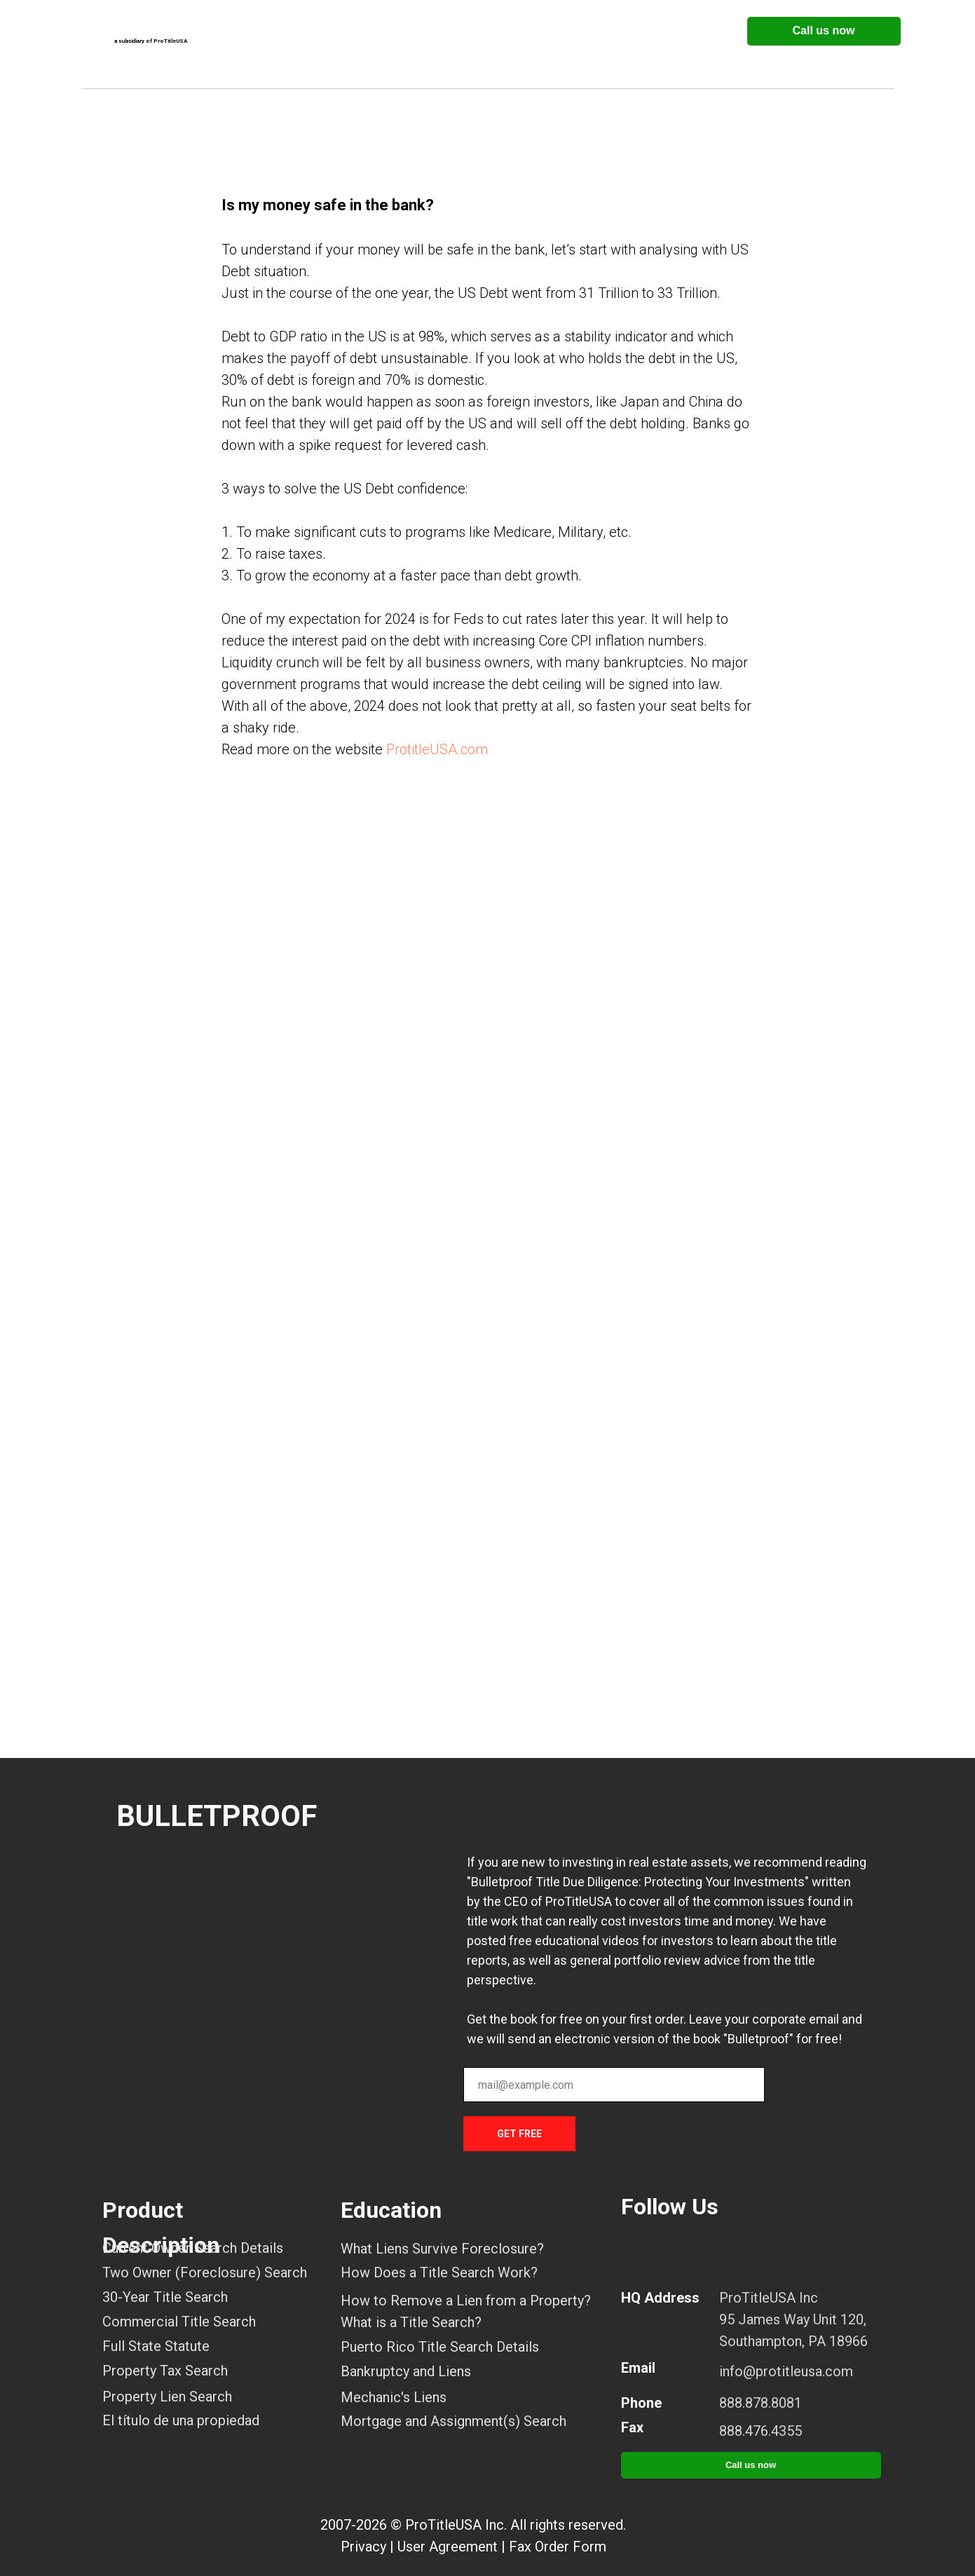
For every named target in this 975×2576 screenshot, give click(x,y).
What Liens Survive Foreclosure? (442, 2248)
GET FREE (519, 2133)
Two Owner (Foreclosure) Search (204, 2272)
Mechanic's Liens (393, 2397)
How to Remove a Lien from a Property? (466, 2300)
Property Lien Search (167, 2396)
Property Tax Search (165, 2370)
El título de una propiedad (180, 2420)
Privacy (363, 2546)
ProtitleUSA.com (437, 749)
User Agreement (447, 2546)
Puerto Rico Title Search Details (440, 2346)
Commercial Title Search (179, 2321)
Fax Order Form (557, 2546)
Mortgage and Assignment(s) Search (453, 2421)
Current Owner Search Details (192, 2248)
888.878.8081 (760, 2402)
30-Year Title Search (165, 2297)
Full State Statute (156, 2346)
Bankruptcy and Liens (406, 2371)
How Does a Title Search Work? (439, 2272)
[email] (614, 2084)
